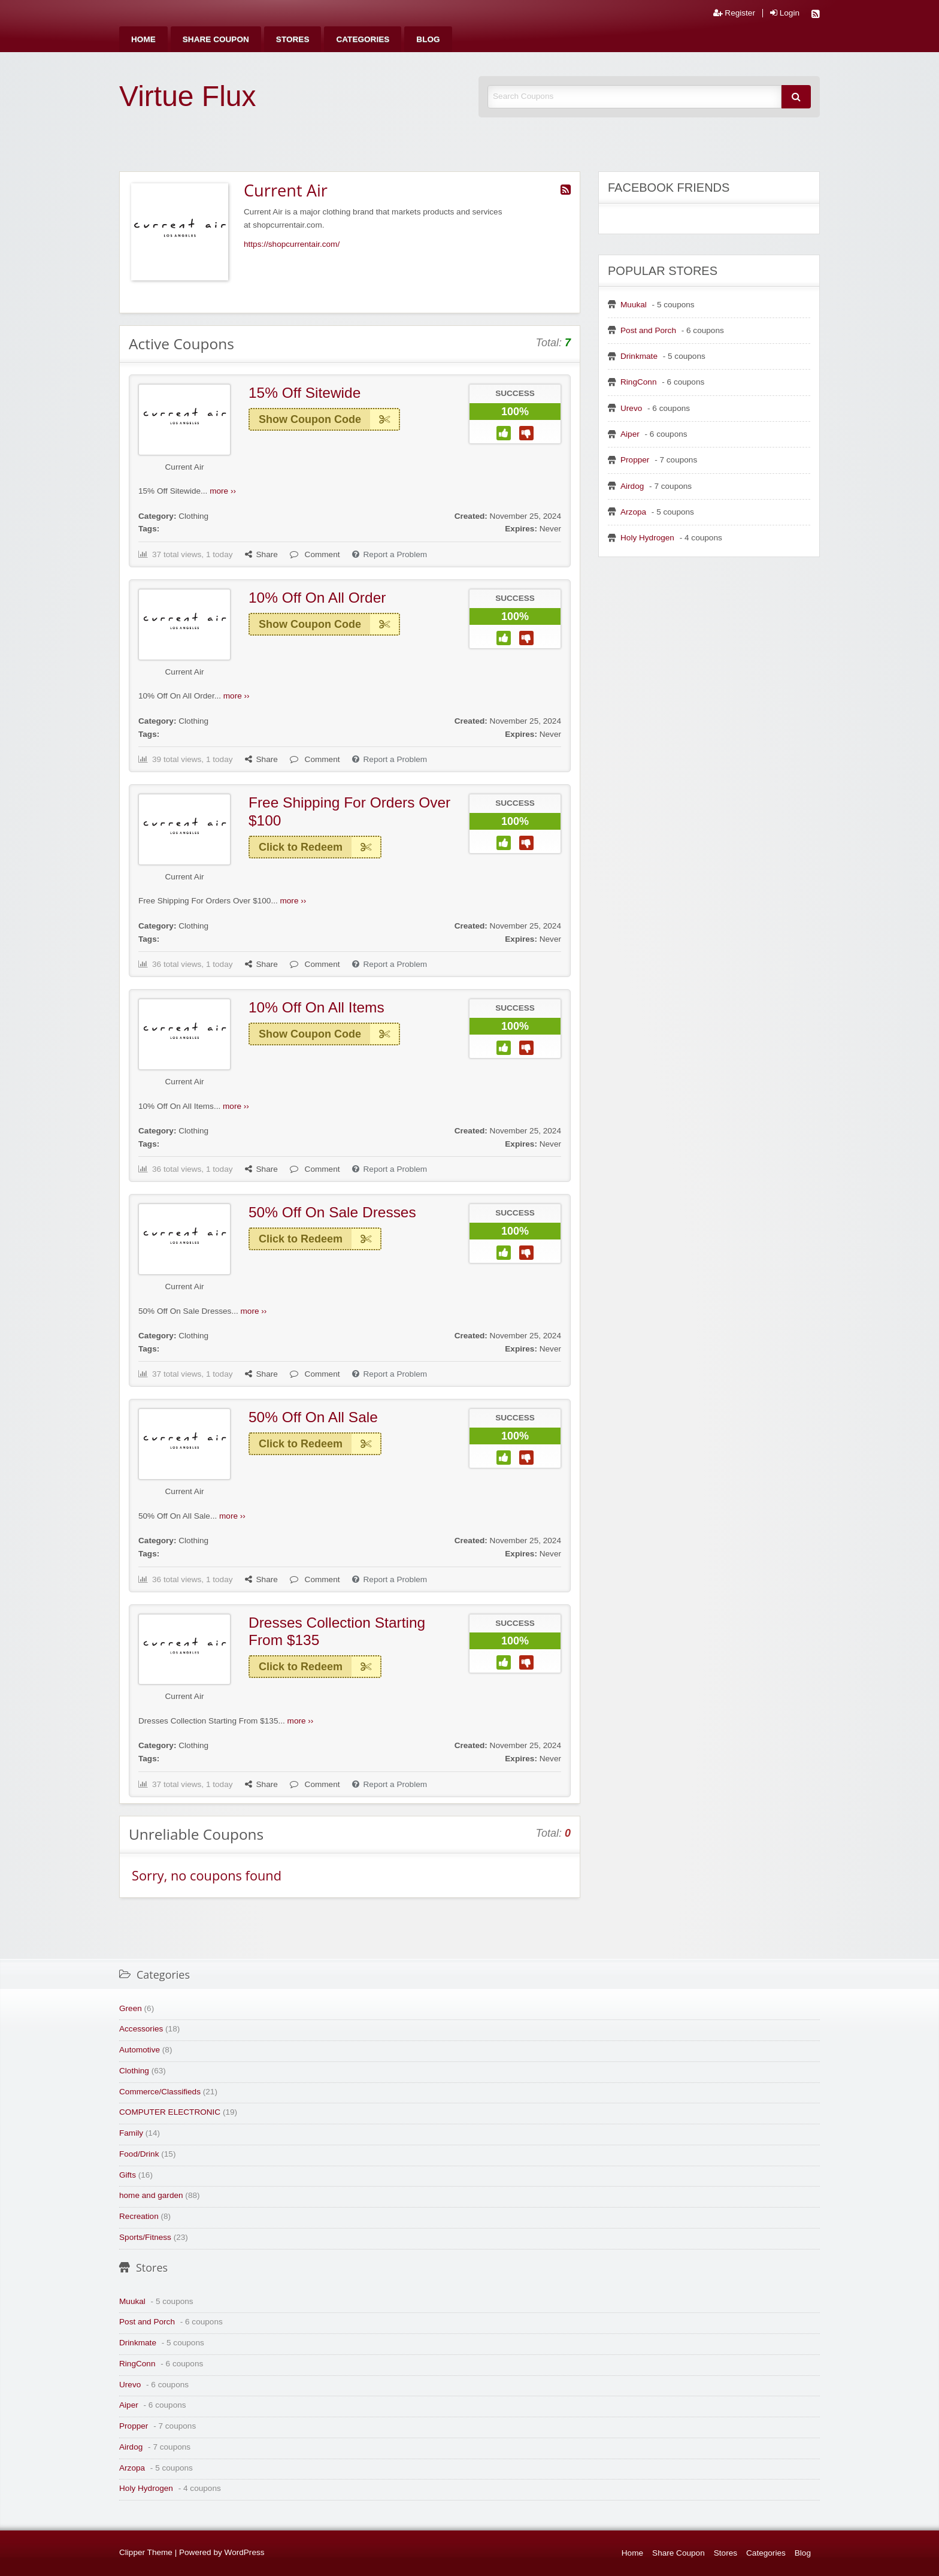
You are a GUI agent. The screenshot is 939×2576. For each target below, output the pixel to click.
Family (131, 2132)
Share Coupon (216, 39)
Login (784, 13)
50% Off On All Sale (313, 1417)
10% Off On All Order (317, 597)
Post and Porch (648, 330)
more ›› (223, 490)
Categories (362, 39)
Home (143, 39)
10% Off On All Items (316, 1007)
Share (261, 554)
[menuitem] (143, 39)
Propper (634, 459)
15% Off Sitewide (305, 393)
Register (734, 13)
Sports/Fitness (145, 2237)
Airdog (632, 486)
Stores (293, 39)
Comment (315, 554)
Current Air (184, 466)
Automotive (139, 2049)
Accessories (141, 2028)
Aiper (630, 434)
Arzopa (633, 511)
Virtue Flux (187, 96)
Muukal (633, 304)
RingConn (638, 381)
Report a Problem (390, 554)
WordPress (245, 2552)
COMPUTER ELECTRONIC (169, 2112)
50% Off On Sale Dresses (332, 1212)
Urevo (631, 408)
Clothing (193, 516)
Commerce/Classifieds (160, 2091)
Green (130, 2008)
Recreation (139, 2216)
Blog (428, 39)
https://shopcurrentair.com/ (292, 244)
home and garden (151, 2195)
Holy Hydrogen (647, 537)
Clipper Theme (145, 2552)
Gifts (127, 2174)
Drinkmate (639, 356)
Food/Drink (139, 2153)
